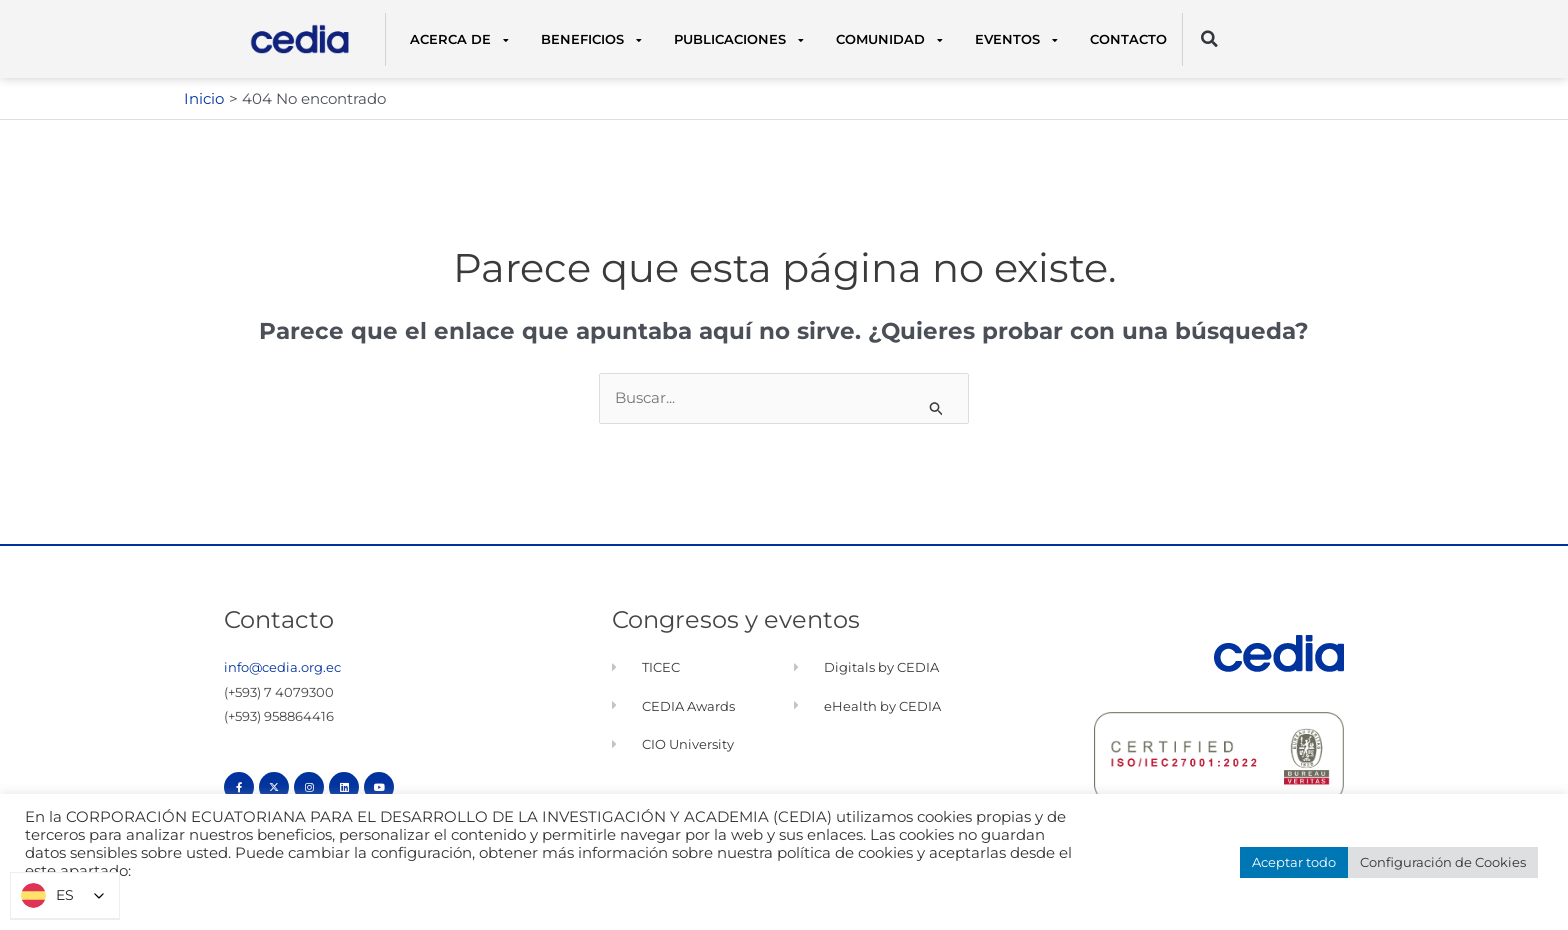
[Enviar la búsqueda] (937, 408)
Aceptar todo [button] (1294, 862)
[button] (1209, 39)
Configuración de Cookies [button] (1443, 862)
